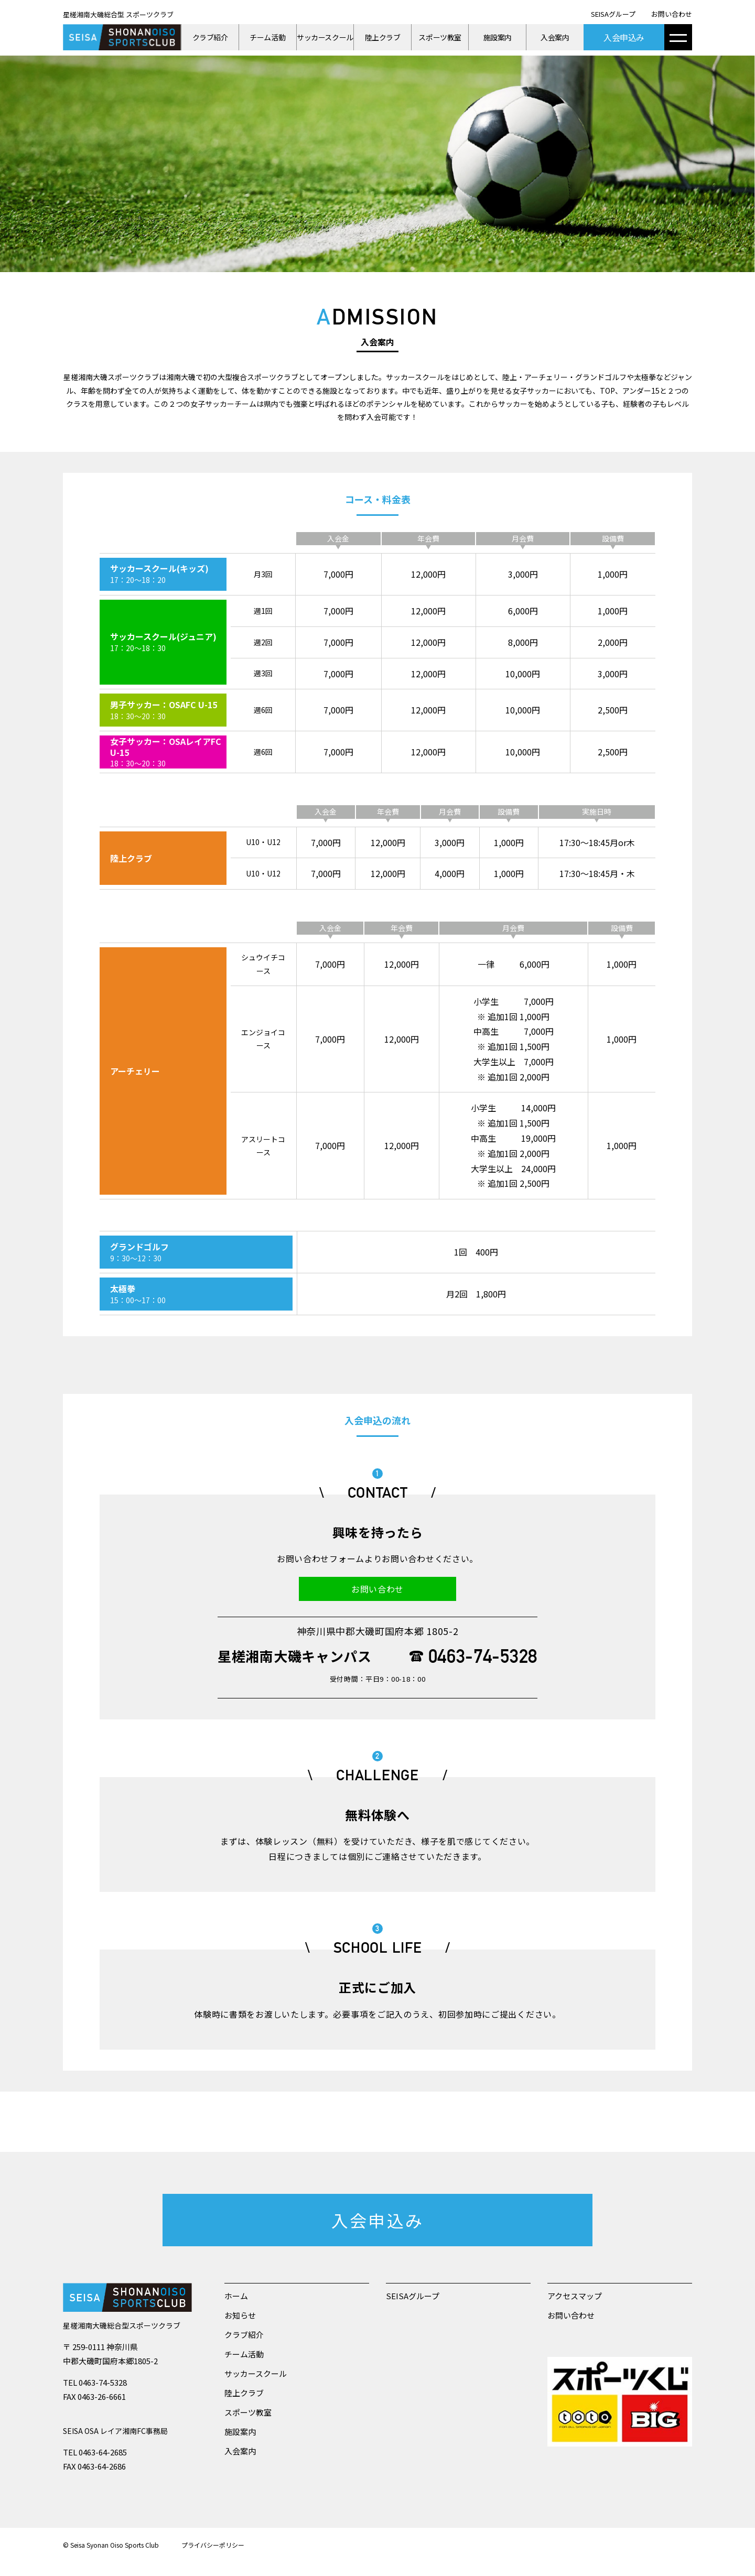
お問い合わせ (671, 14)
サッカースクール (325, 37)
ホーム (236, 2295)
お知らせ (240, 2315)
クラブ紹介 (210, 37)
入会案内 (555, 37)
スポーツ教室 (439, 37)
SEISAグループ (613, 14)
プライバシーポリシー (212, 2544)
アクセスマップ (574, 2295)
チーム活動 (267, 37)
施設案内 (497, 37)
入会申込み (623, 37)
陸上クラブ (383, 37)
